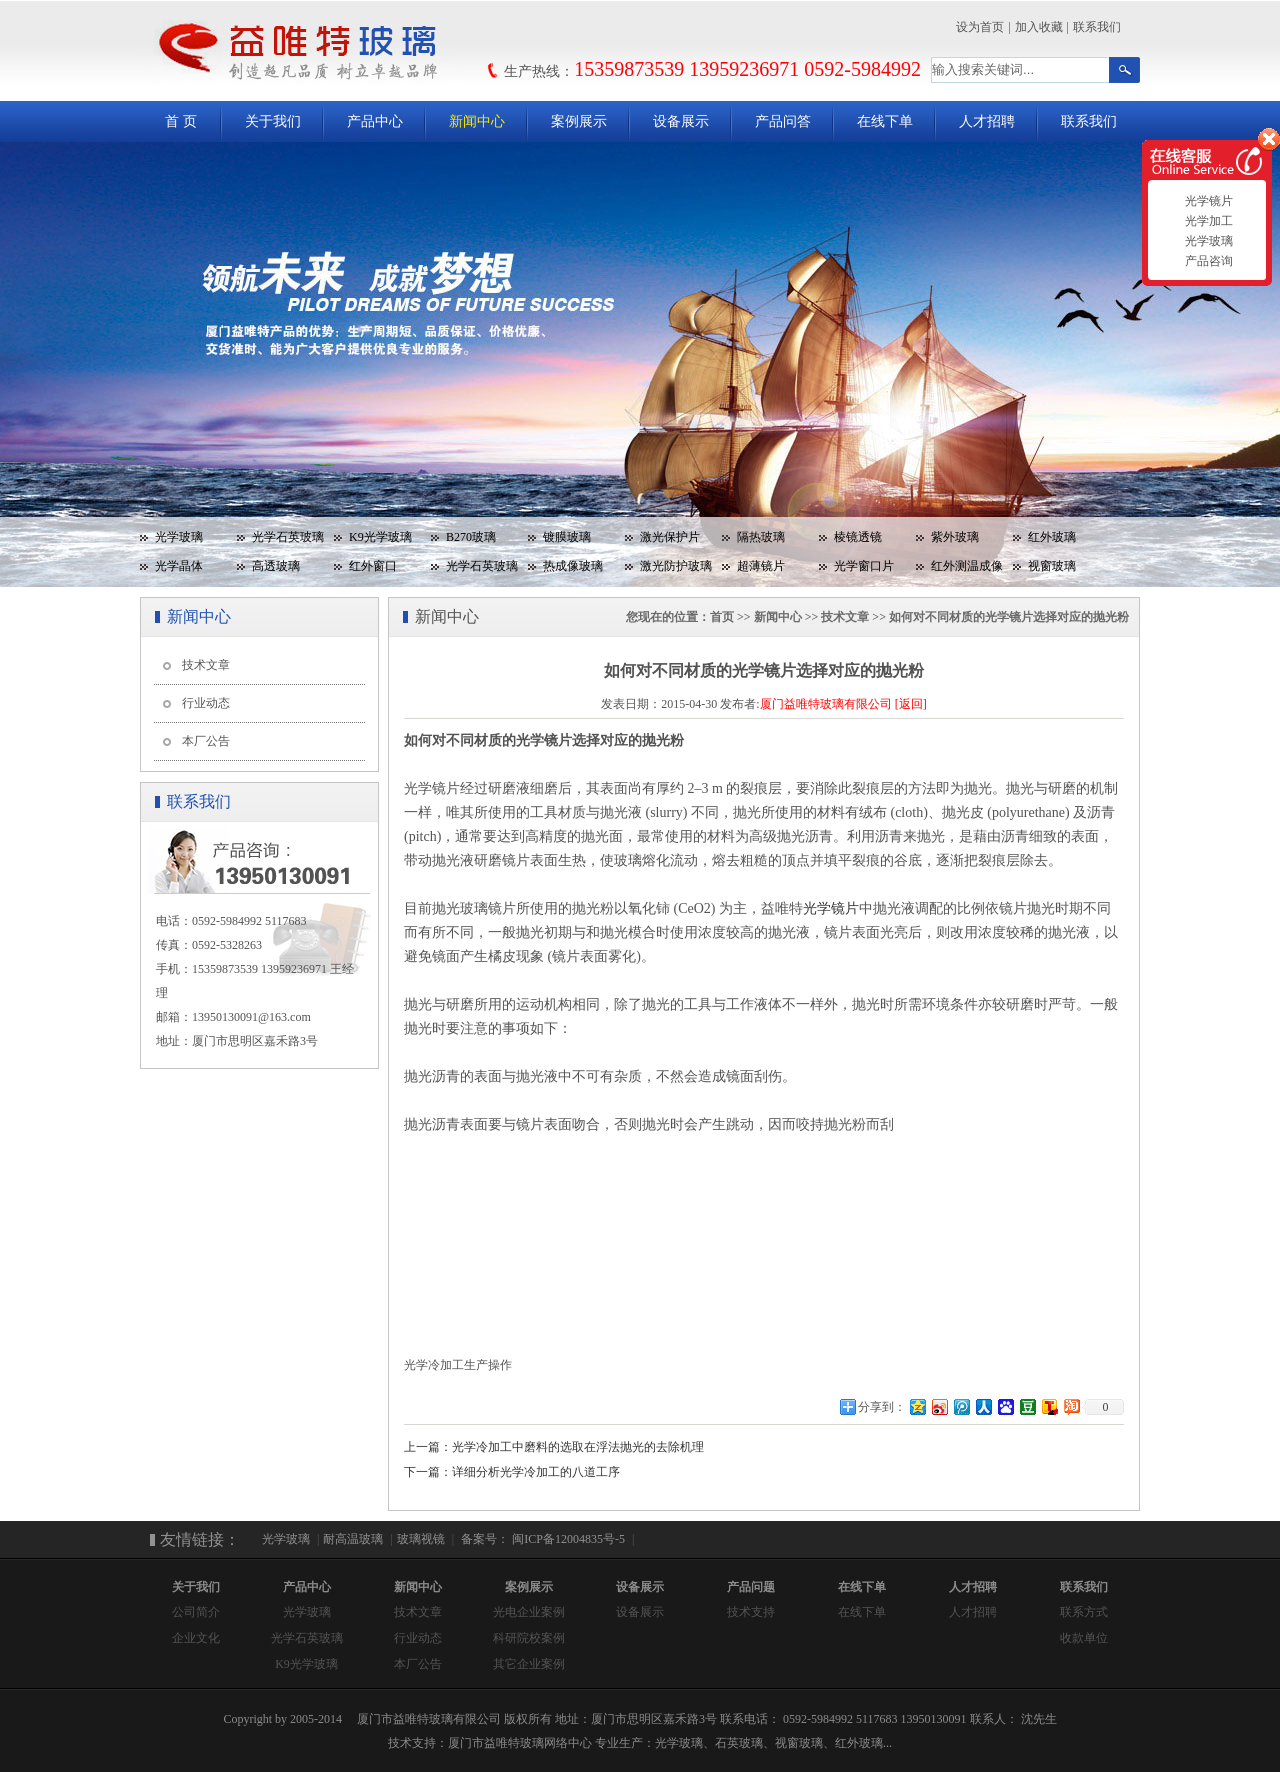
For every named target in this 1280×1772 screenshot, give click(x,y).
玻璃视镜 (421, 1539)
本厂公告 (206, 741)
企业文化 (196, 1638)
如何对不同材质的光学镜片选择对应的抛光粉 (1009, 617)
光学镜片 (1206, 201)
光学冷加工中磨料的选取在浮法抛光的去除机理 (578, 1447)
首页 (722, 617)
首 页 (181, 121)
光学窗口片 (864, 566)
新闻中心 (477, 121)
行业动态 (206, 703)
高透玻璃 (276, 566)
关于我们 (273, 121)
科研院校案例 (529, 1638)
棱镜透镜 (858, 537)
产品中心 (375, 121)
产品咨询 (1206, 261)
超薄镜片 (761, 566)
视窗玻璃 (1052, 566)
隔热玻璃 (761, 537)
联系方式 (1084, 1612)
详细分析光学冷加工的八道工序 (536, 1472)
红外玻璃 (1052, 537)
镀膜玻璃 (567, 537)
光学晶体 (179, 566)
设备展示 (681, 121)
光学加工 (1206, 221)
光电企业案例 (529, 1612)
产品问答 (783, 121)
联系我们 (1097, 27)
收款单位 (1084, 1638)
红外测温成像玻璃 (959, 570)
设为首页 (980, 27)
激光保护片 (670, 537)
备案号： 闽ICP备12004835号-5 (541, 1539)
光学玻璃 (179, 537)
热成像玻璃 (573, 566)
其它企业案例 (529, 1664)
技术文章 (206, 665)
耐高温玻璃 (353, 1539)
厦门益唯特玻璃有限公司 (826, 704)
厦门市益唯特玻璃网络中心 (520, 1743)
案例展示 (579, 121)
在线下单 (885, 121)
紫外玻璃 (955, 537)
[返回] (911, 704)
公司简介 (196, 1612)
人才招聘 (987, 121)
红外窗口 (373, 566)
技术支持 (751, 1612)
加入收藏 (1039, 27)
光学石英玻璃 (288, 537)
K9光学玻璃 (380, 537)
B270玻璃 (471, 537)
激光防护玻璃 (676, 566)
